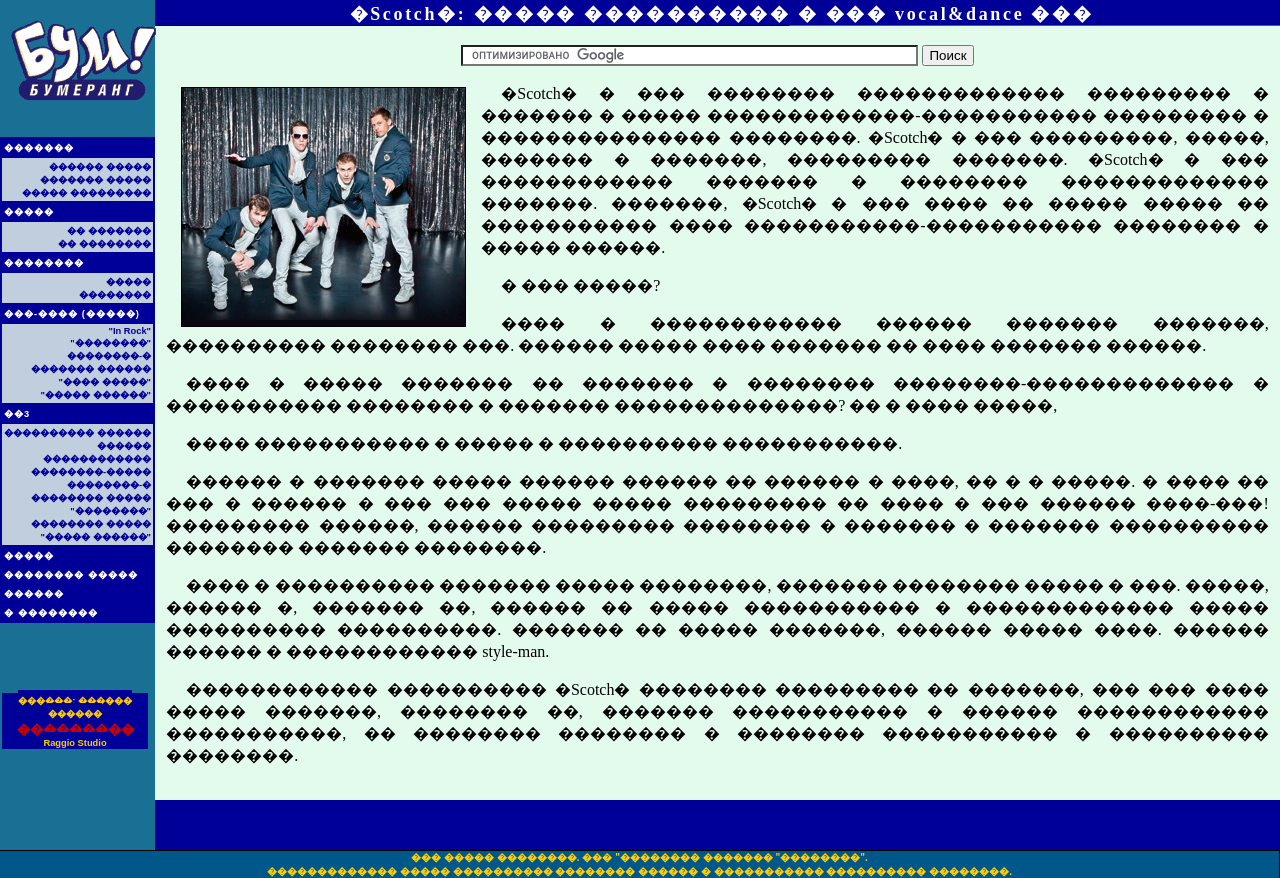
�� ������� (109, 231)
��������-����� (91, 472)
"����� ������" (96, 395)
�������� (44, 263)
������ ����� (100, 167)
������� (39, 148)
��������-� (109, 356)
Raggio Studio (74, 743)
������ (34, 594)
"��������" (110, 343)
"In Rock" (129, 331)
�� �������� (104, 244)
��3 (17, 414)
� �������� (51, 613)
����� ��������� (86, 193)
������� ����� (95, 180)
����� (29, 212)
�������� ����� (71, 575)
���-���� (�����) (72, 314)
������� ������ (91, 369)
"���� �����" (105, 382)
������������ (97, 459)
